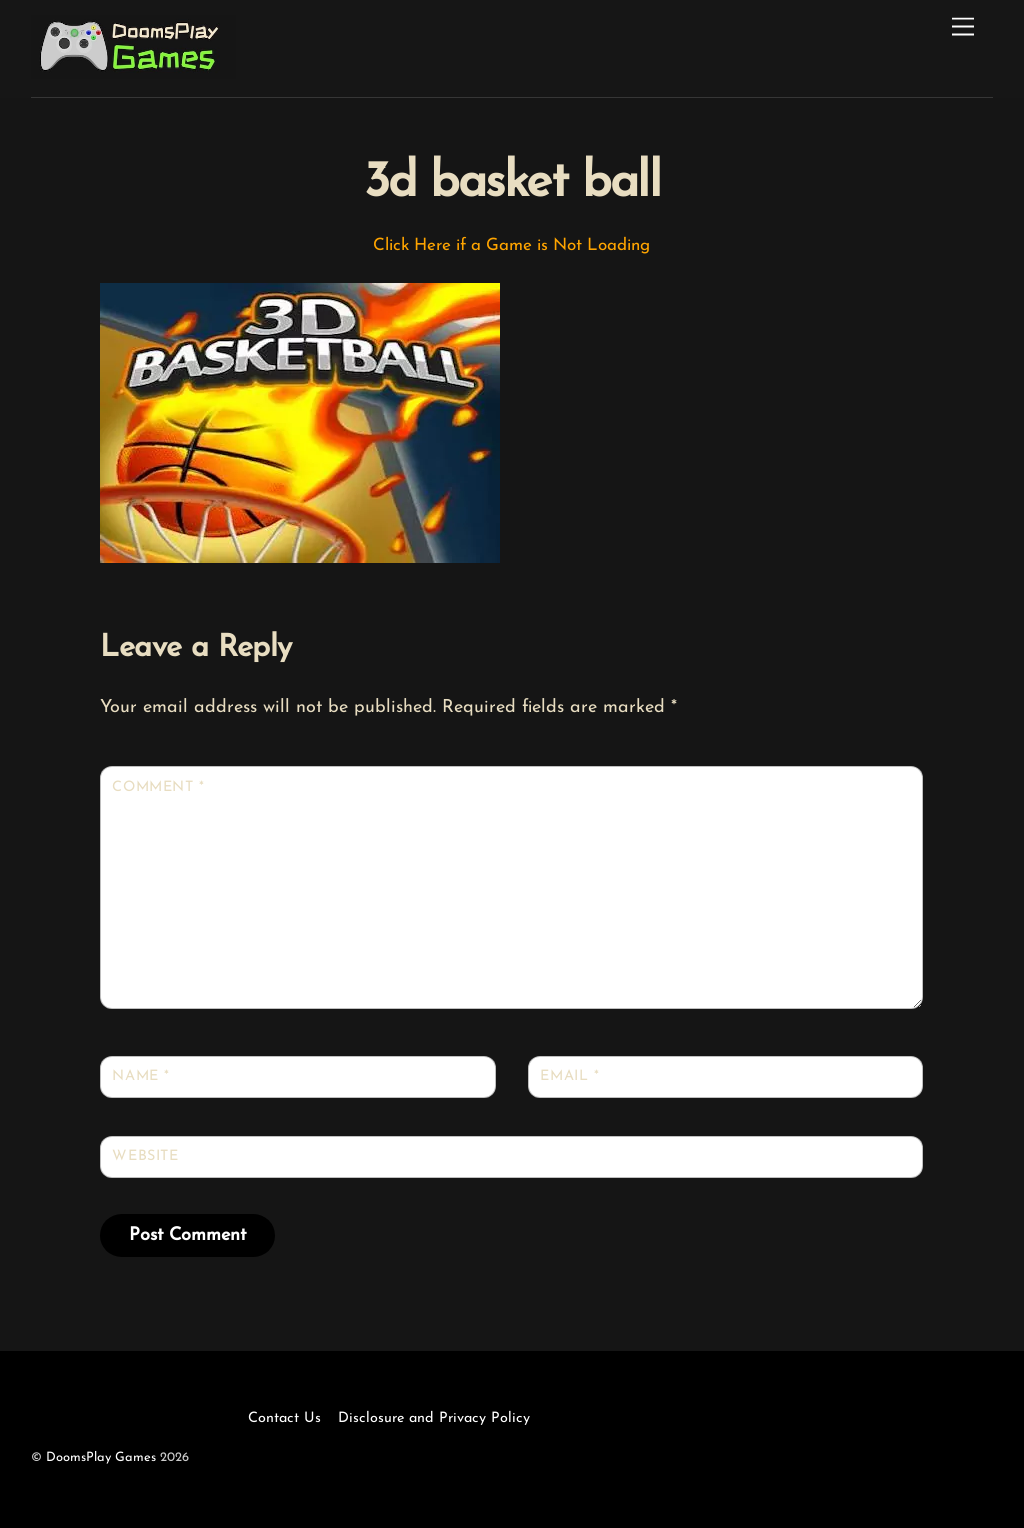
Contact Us (284, 1418)
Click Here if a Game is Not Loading (511, 245)
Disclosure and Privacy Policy (434, 1418)
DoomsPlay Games (101, 1457)
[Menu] (963, 27)
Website (145, 1156)
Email (569, 1076)
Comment (158, 787)
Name (140, 1076)
